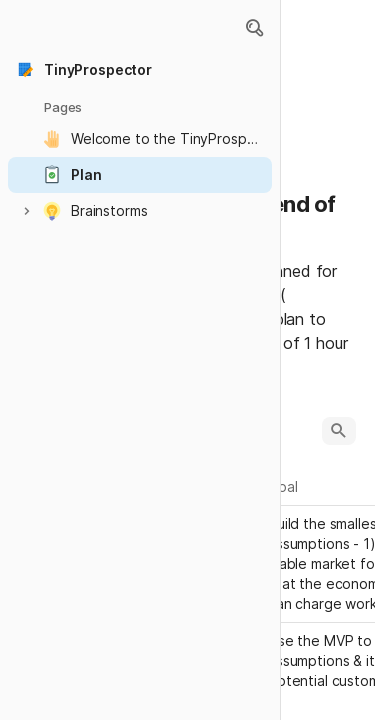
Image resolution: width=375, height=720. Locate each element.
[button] (254, 28)
